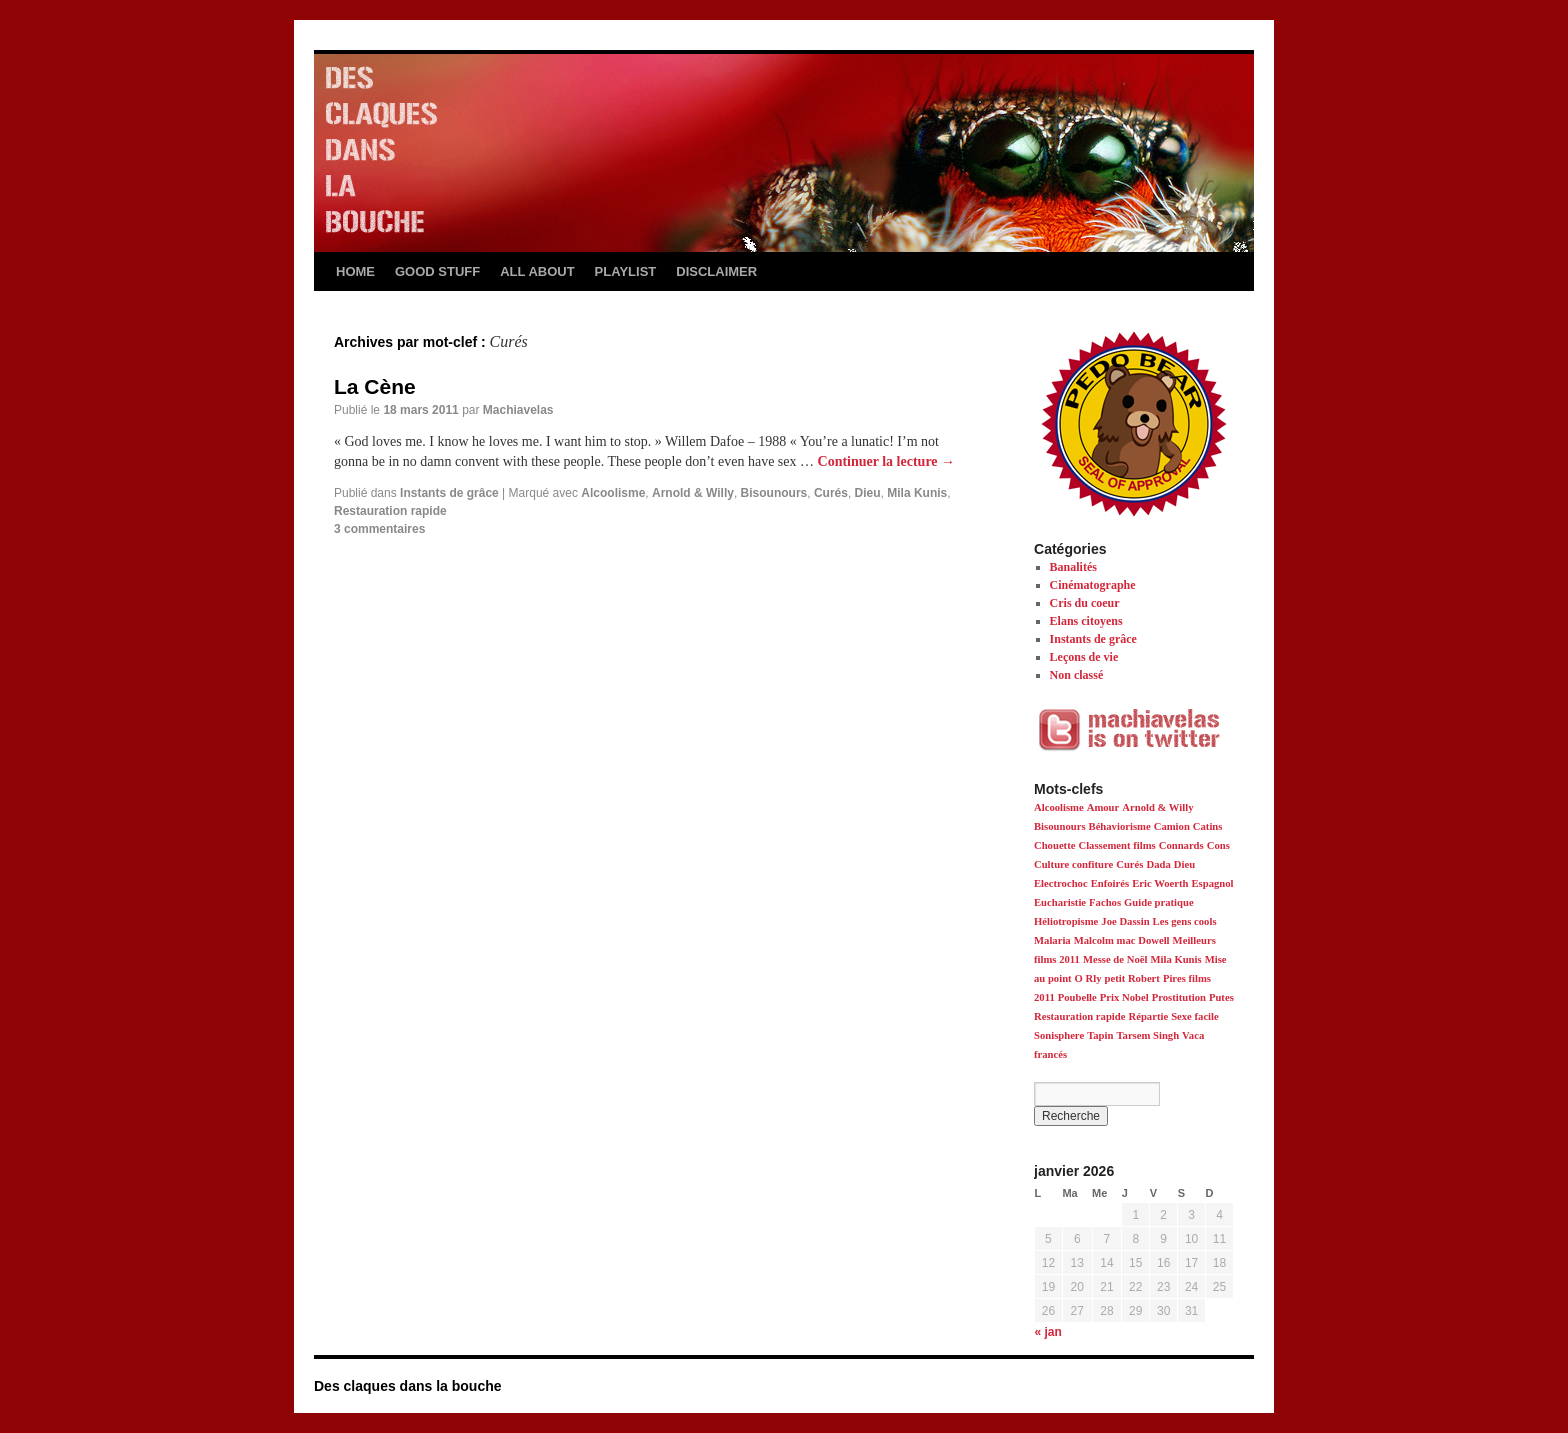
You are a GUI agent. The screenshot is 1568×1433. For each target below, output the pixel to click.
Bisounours (774, 493)
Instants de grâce (449, 493)
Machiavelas (518, 410)
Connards (1181, 845)
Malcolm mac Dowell (1122, 940)
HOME (355, 271)
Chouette (1054, 845)
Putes (1221, 997)
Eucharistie (1060, 902)
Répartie (1148, 1016)
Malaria (1052, 940)
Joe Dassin (1125, 921)
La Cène (375, 386)
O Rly (1088, 978)
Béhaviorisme (1120, 826)
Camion (1172, 826)
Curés (831, 493)
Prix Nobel (1124, 997)
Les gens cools (1185, 921)
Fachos (1105, 902)
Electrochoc (1061, 883)
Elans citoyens (1086, 621)
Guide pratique (1159, 902)
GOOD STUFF (437, 271)
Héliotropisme (1066, 921)
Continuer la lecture (887, 461)
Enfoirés (1110, 883)
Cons (1218, 845)
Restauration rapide (390, 511)
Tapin (1100, 1035)
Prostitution (1179, 997)
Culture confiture (1073, 864)
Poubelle (1077, 997)
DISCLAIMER (716, 271)
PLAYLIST (626, 271)
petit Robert (1132, 978)
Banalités (1073, 567)
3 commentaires (379, 529)
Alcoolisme (613, 493)
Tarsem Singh (1147, 1035)
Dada (1158, 864)
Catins (1208, 826)
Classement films (1116, 845)
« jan (1048, 1332)
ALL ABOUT (537, 271)
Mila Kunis (917, 493)
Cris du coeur (1085, 603)
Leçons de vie (1084, 657)
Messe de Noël (1115, 959)
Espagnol (1212, 883)
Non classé (1077, 675)
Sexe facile (1195, 1016)
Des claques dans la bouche (408, 1386)
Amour (1103, 807)
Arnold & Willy (693, 493)
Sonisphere (1059, 1035)
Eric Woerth (1160, 883)
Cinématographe (1093, 585)
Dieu (868, 493)
